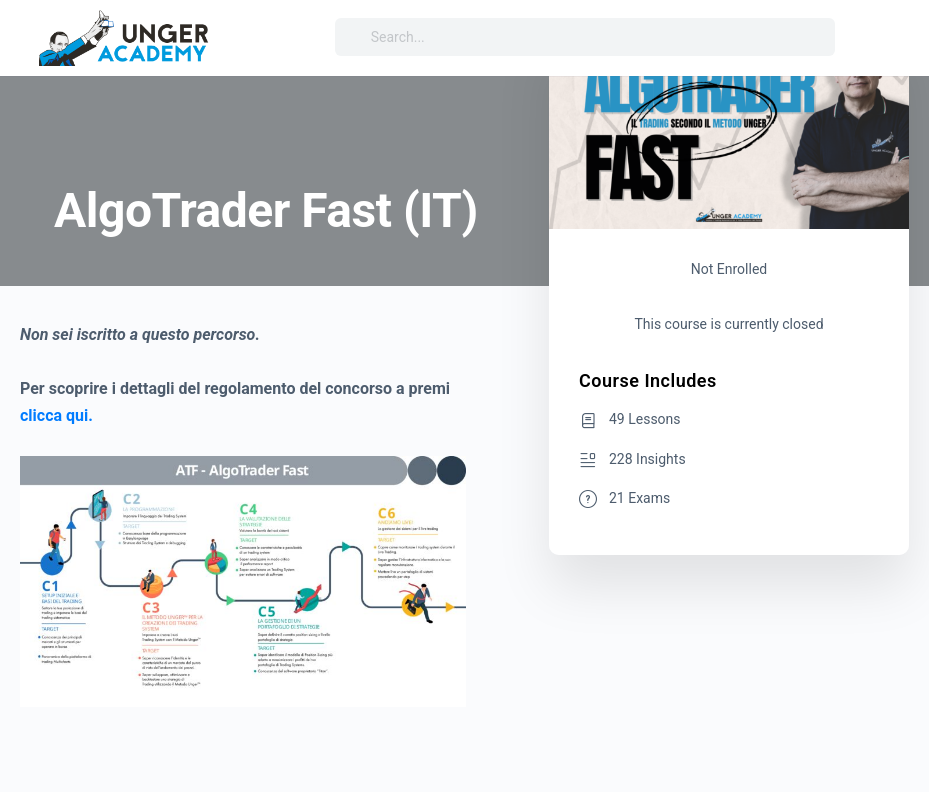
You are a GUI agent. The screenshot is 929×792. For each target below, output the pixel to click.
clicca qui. (56, 415)
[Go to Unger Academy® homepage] (125, 36)
